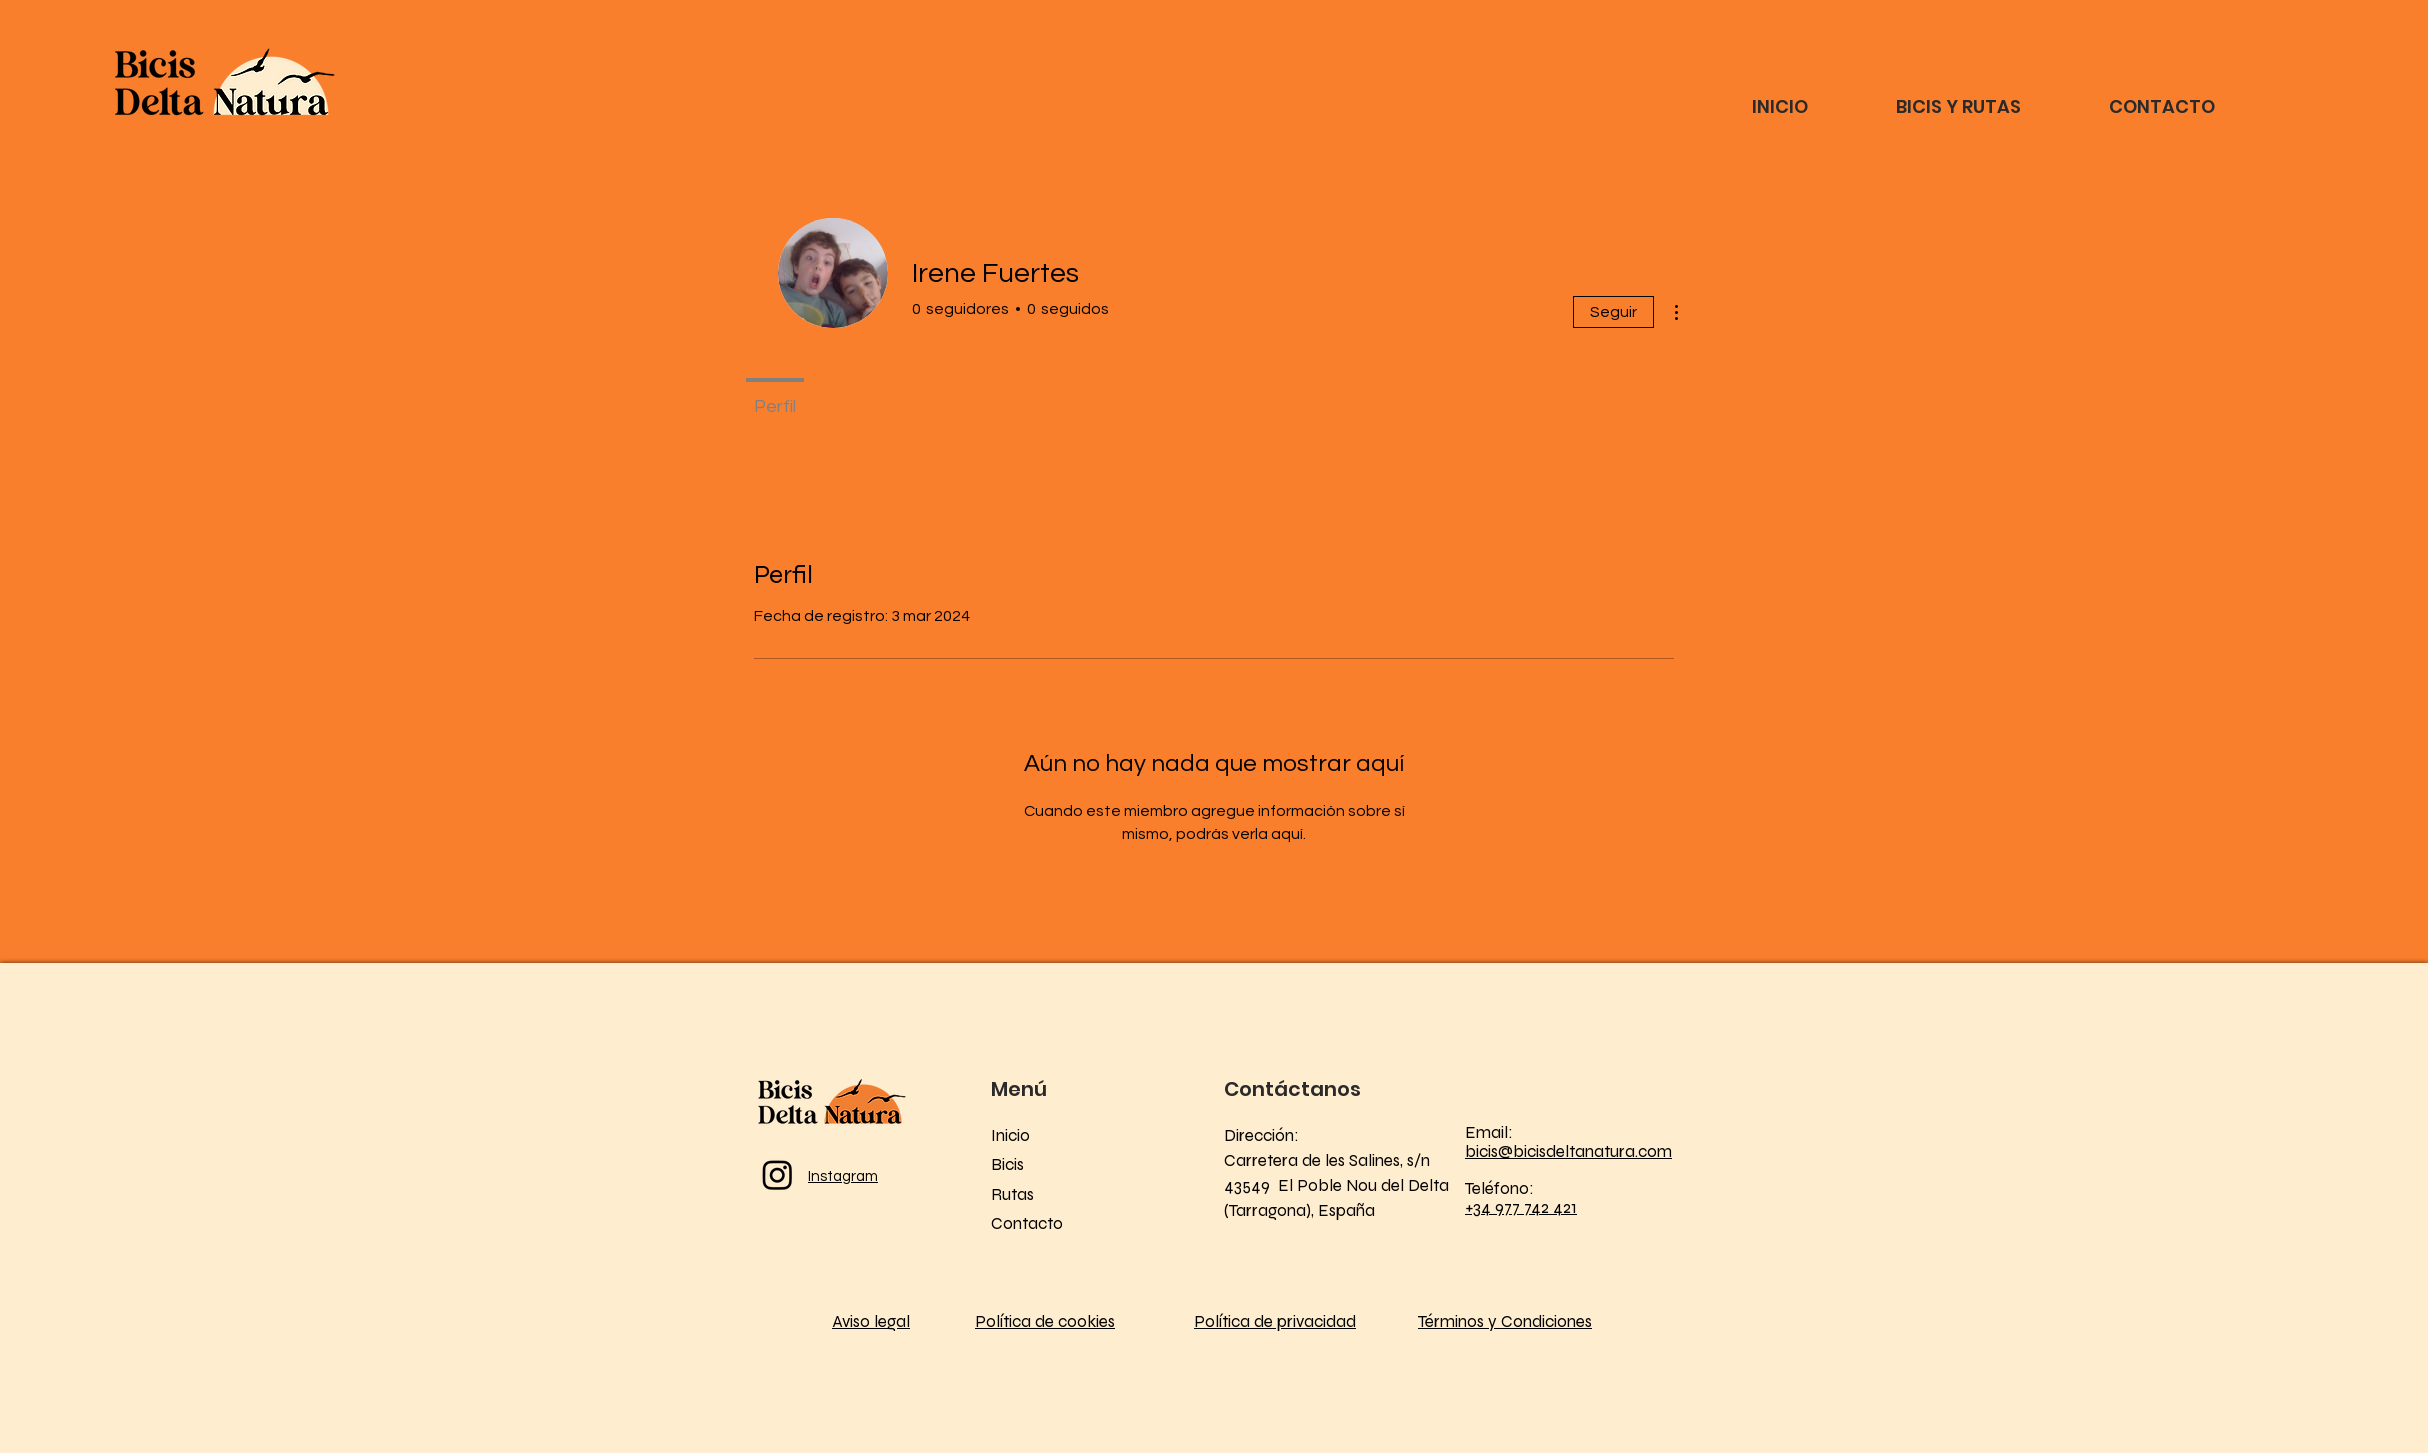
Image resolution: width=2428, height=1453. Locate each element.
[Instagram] (777, 1174)
